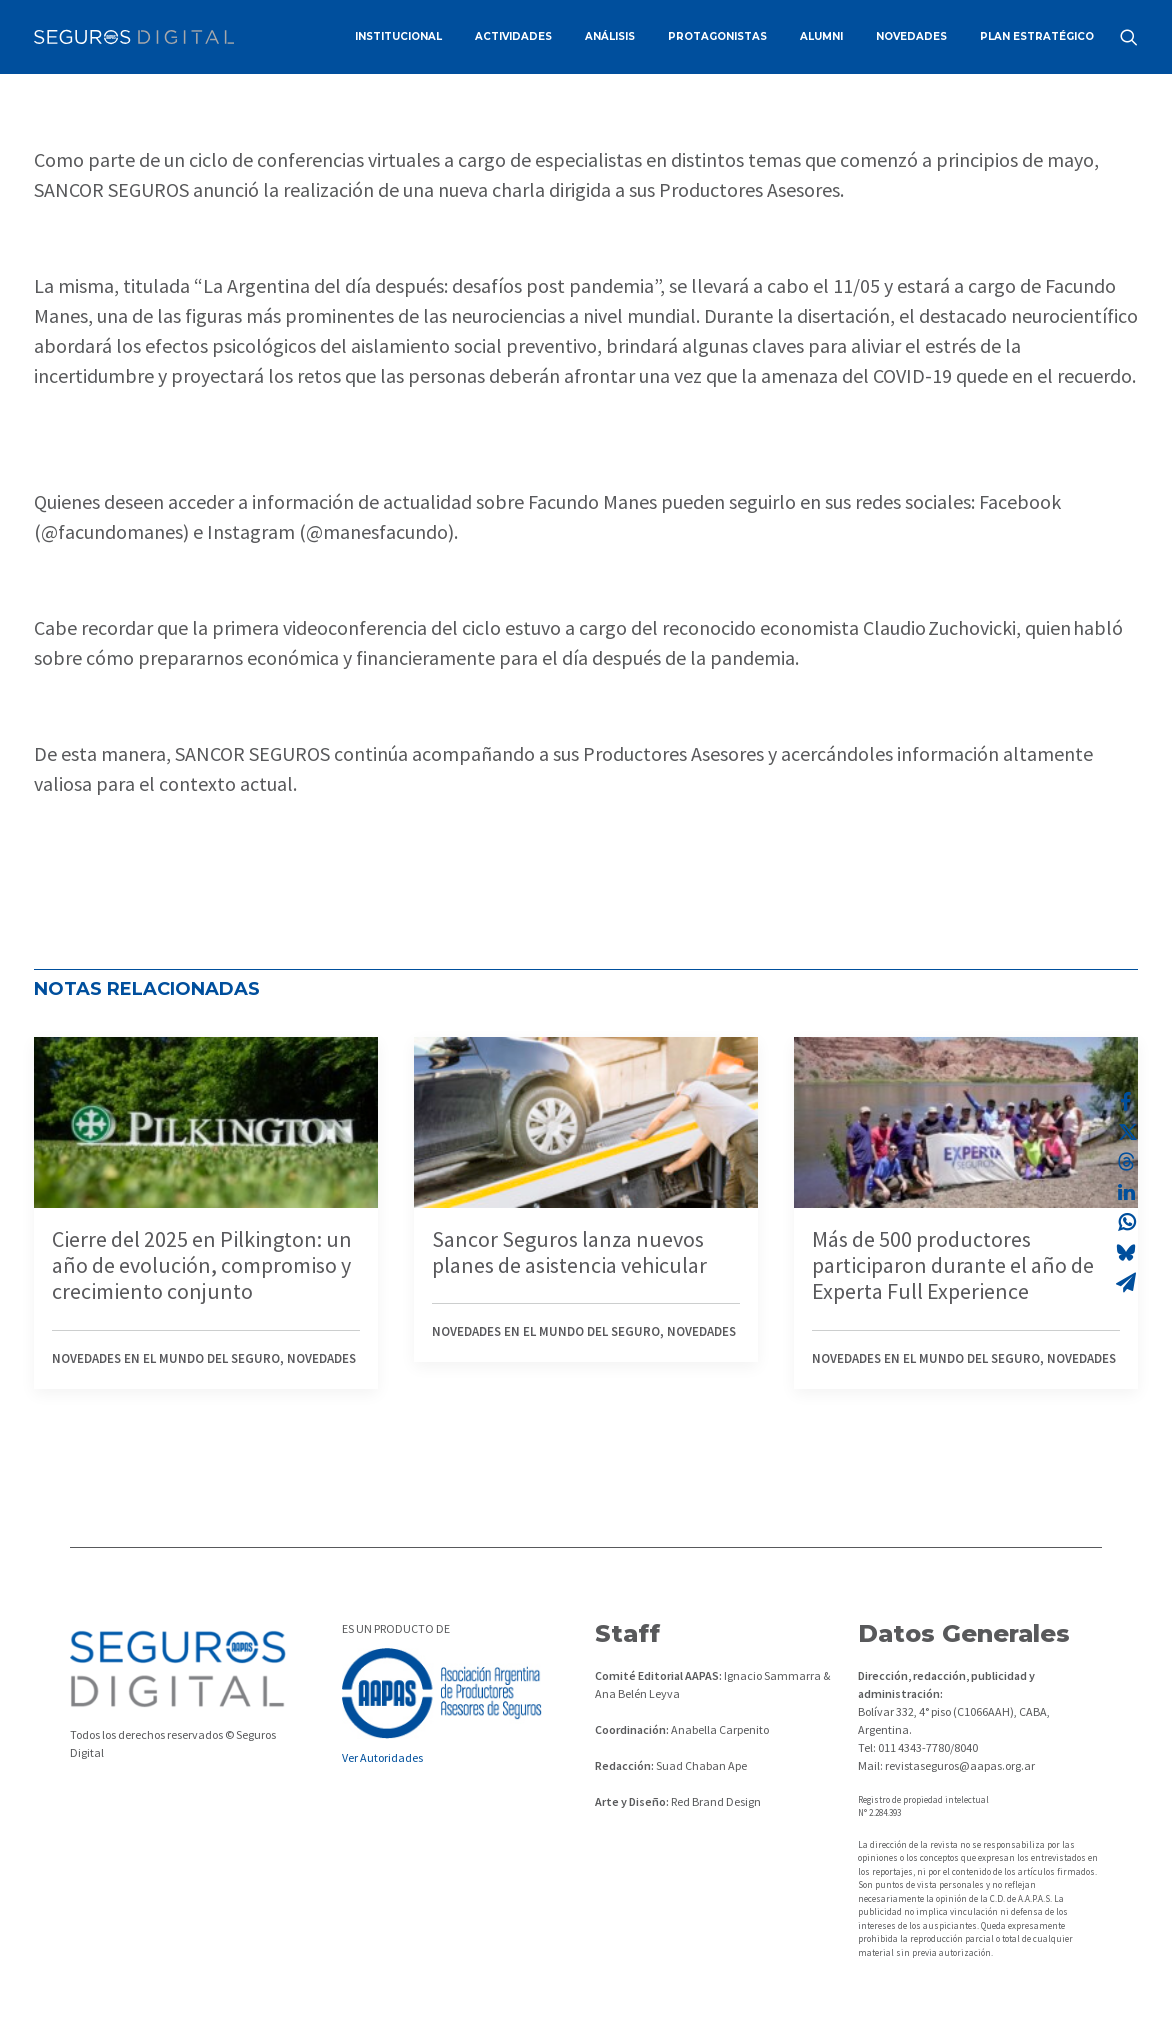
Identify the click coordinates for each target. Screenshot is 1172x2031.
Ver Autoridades (382, 1757)
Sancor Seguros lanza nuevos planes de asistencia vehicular (569, 1252)
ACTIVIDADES (513, 36)
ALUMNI (821, 36)
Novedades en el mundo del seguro (166, 1358)
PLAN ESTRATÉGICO (1037, 36)
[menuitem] (398, 37)
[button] (1129, 37)
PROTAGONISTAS (717, 36)
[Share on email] (1126, 1282)
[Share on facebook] (1126, 1102)
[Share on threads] (1126, 1162)
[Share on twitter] (1126, 1132)
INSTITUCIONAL (398, 36)
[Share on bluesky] (1126, 1252)
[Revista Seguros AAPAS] (134, 37)
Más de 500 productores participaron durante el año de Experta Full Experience (953, 1265)
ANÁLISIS (610, 36)
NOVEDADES (911, 36)
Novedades (321, 1358)
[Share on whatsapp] (1126, 1222)
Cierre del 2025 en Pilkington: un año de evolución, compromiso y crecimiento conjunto (202, 1265)
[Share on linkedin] (1126, 1192)
